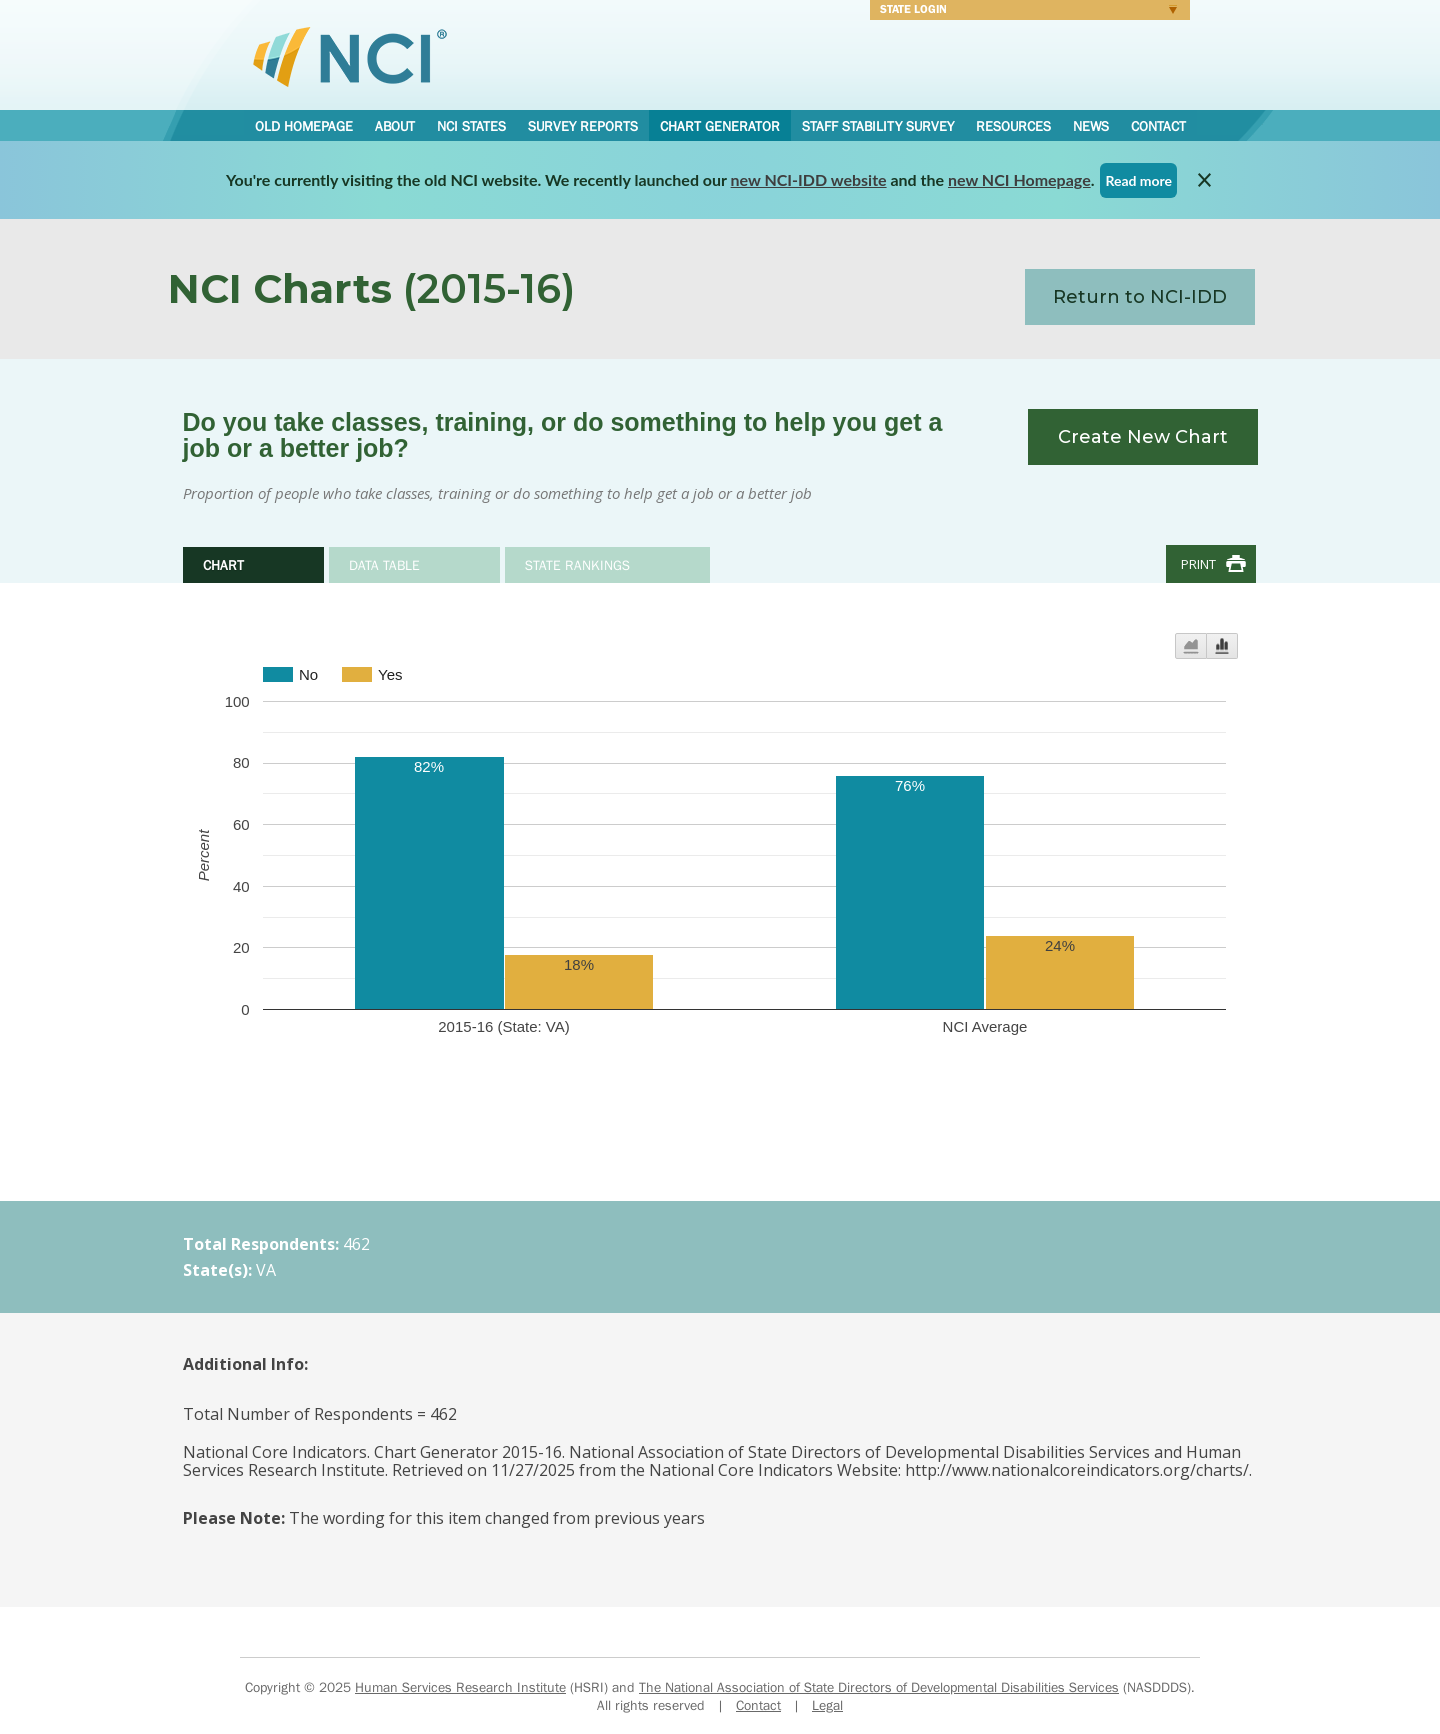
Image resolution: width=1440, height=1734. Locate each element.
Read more (1138, 180)
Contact (1158, 126)
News (1091, 126)
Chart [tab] (223, 565)
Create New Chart (1143, 437)
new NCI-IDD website (809, 179)
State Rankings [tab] (577, 565)
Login (1023, 12)
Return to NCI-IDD (1140, 297)
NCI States (471, 126)
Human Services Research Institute (460, 1687)
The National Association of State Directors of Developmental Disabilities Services (879, 1687)
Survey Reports (583, 126)
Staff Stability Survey (878, 126)
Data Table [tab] (384, 565)
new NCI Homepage (1019, 179)
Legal (827, 1705)
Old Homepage (304, 126)
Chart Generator (720, 126)
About (395, 126)
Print (1198, 564)
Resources (1013, 126)
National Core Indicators (350, 56)
